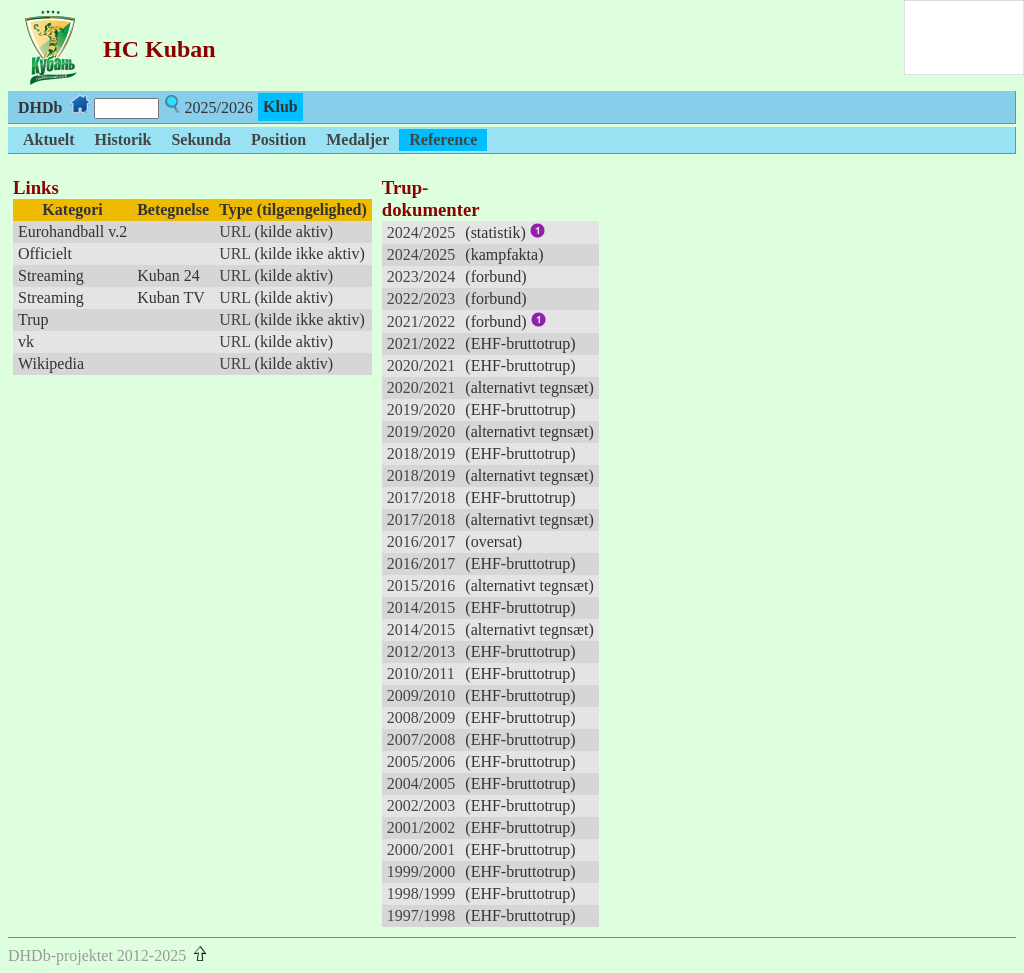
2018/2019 (421, 453)
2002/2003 (421, 805)
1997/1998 (421, 915)
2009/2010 (421, 695)
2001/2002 (421, 827)
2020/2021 (421, 365)
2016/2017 (421, 541)
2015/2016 (421, 585)
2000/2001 (421, 849)
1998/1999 (421, 893)
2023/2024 (421, 276)
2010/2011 (421, 673)
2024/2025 (421, 232)
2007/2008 (421, 739)
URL (234, 231)
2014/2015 (421, 607)
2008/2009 (421, 717)
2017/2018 (421, 497)
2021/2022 (421, 321)
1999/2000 (421, 871)
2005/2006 (421, 761)
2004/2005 (421, 783)
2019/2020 (421, 409)
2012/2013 (421, 651)
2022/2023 (421, 298)
